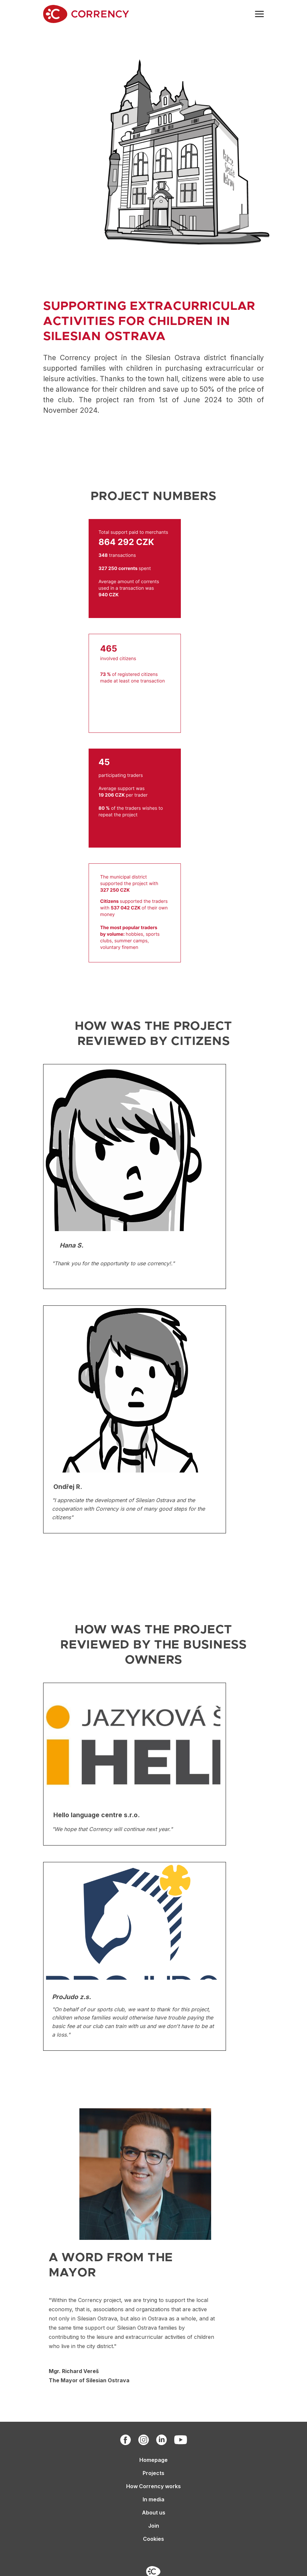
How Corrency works (153, 2486)
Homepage (153, 2460)
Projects (153, 2473)
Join (153, 2525)
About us (153, 2512)
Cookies (153, 2539)
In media (153, 2499)
